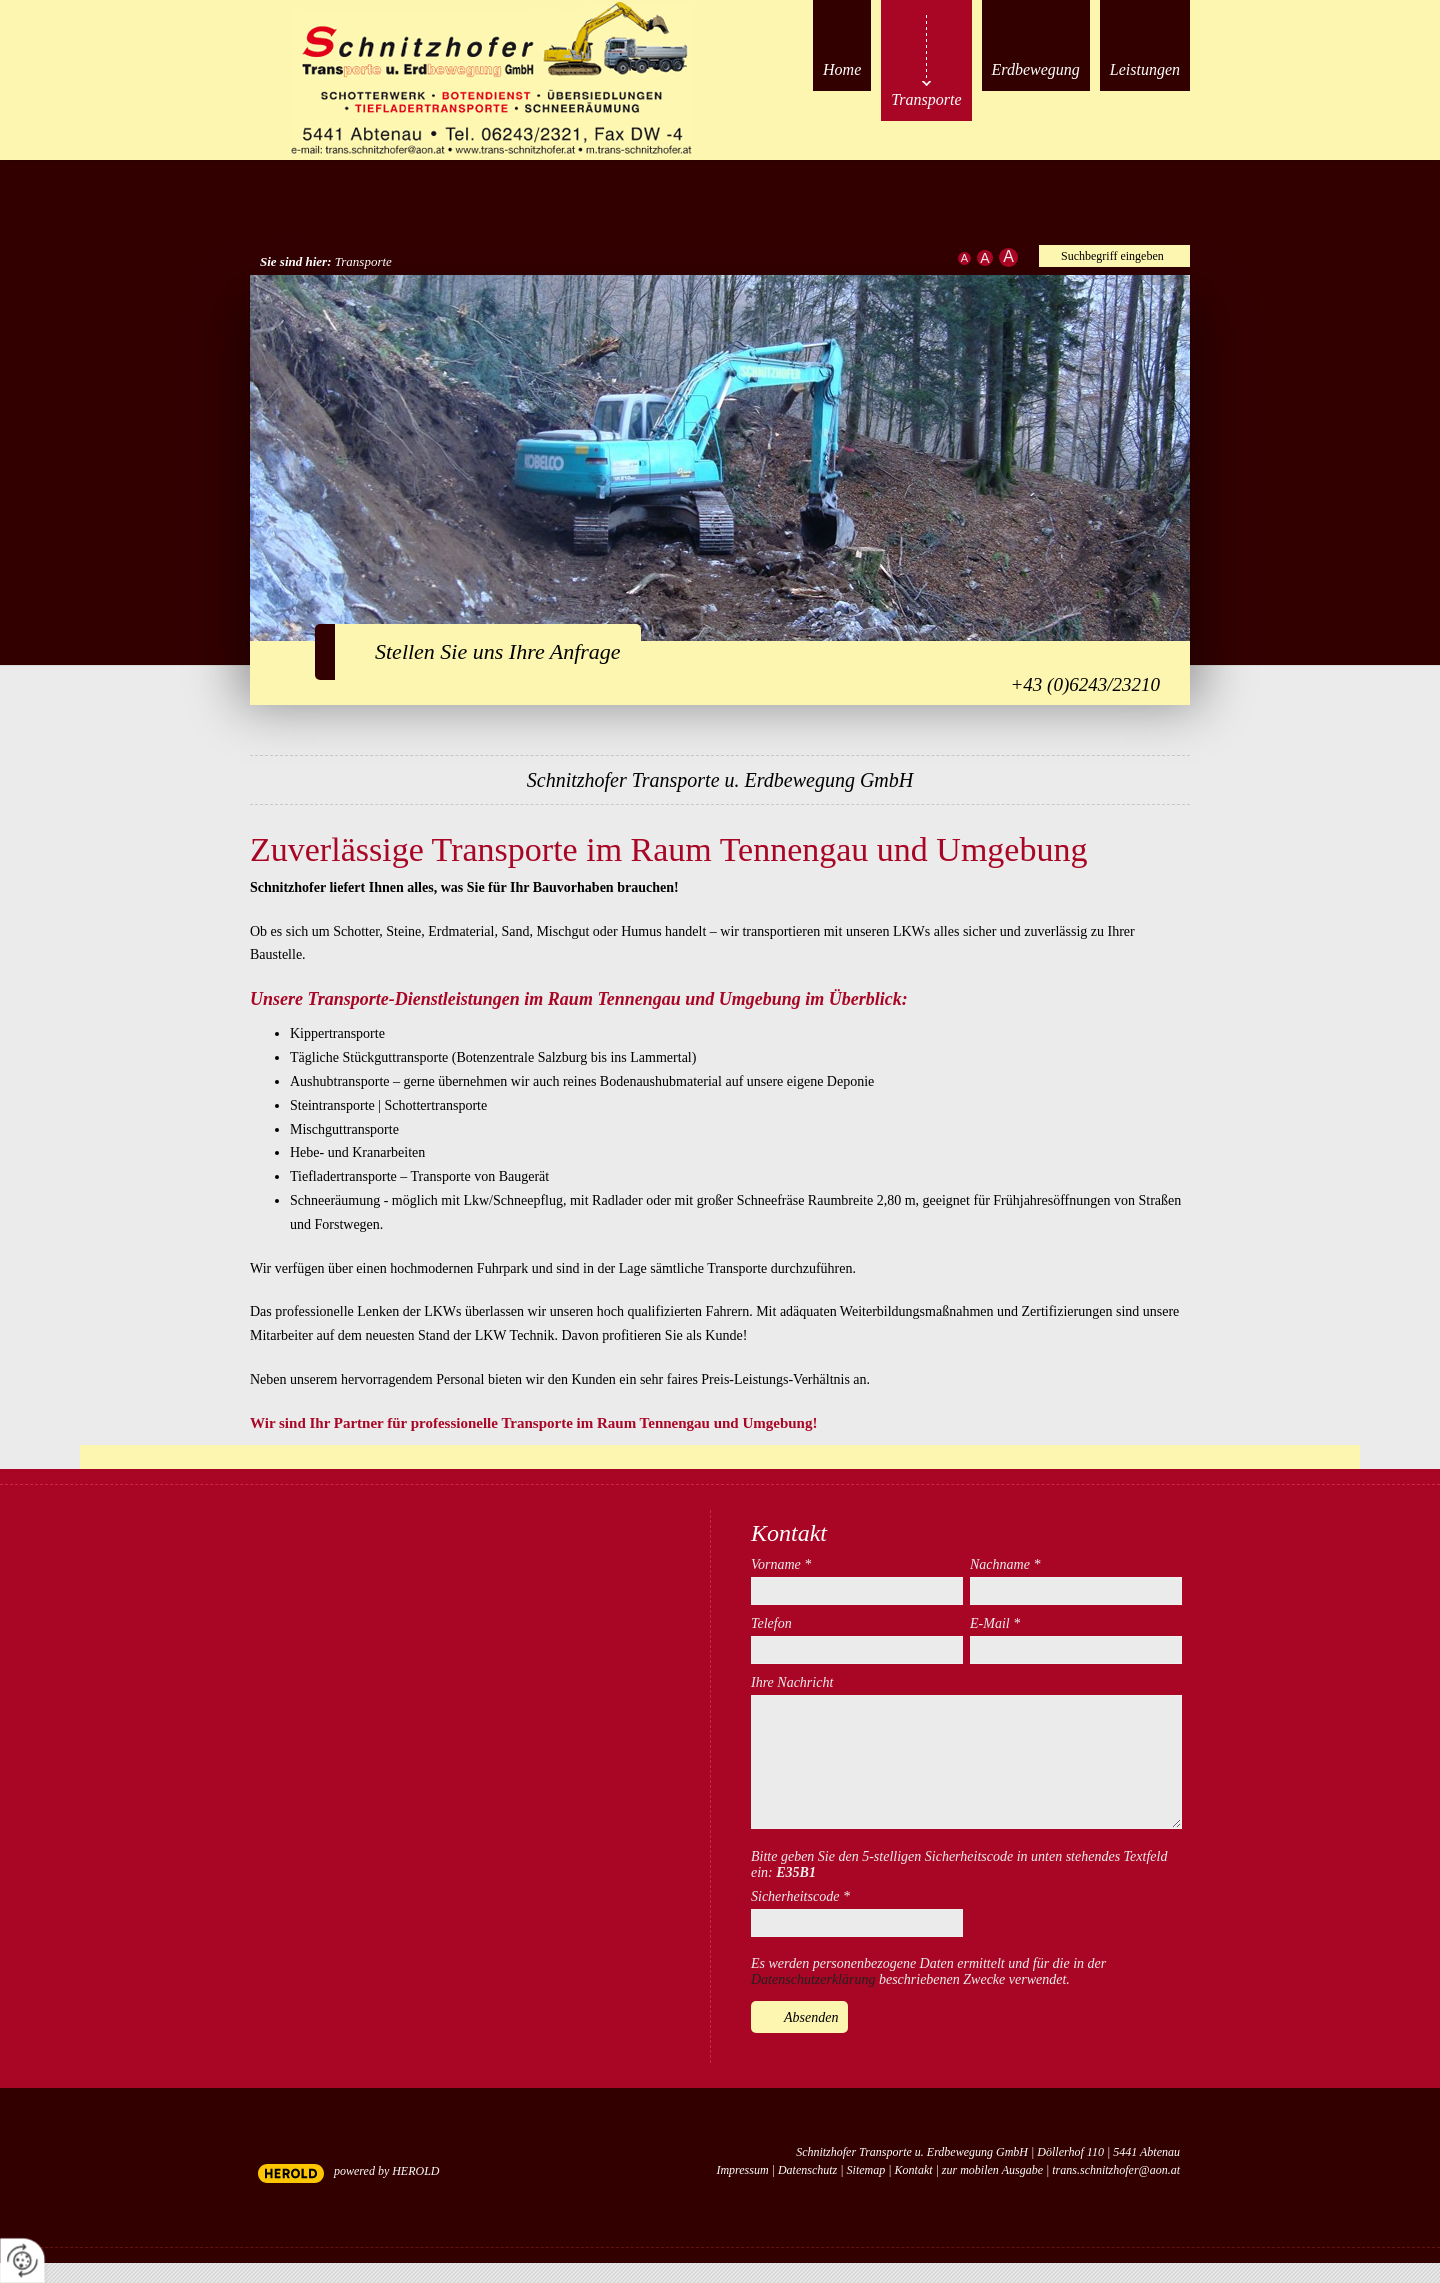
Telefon (771, 1623)
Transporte (926, 99)
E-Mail (995, 1623)
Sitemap (866, 2170)
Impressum (742, 2170)
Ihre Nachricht (792, 1682)
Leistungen (1145, 69)
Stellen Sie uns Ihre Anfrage (498, 651)
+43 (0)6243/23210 (1085, 684)
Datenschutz (807, 2170)
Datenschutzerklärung (813, 1979)
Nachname (1005, 1564)
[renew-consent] (22, 2260)
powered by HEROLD (387, 2171)
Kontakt (914, 2170)
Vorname (781, 1564)
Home (842, 69)
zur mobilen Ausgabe (992, 2170)
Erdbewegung (1036, 69)
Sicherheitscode (800, 1896)
